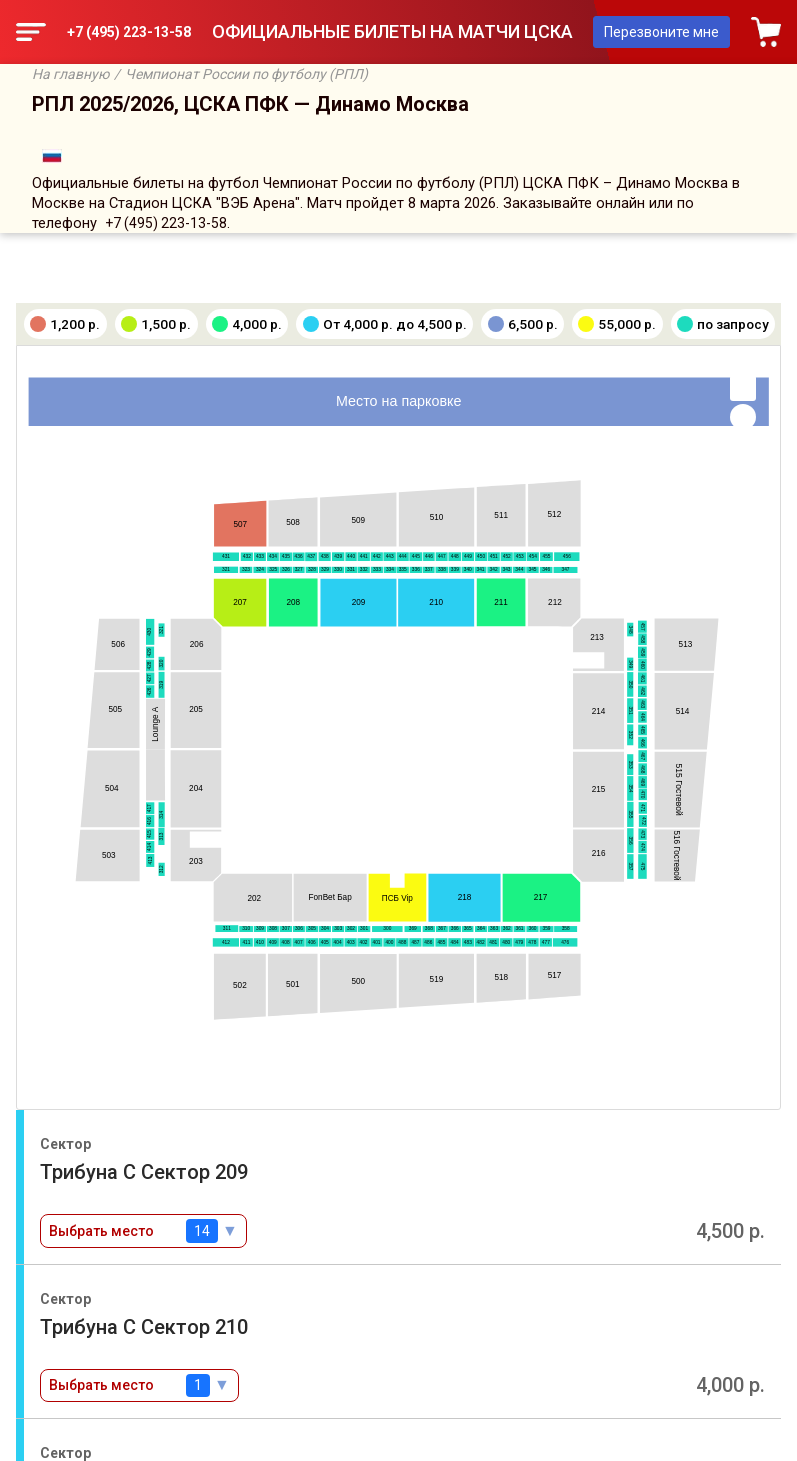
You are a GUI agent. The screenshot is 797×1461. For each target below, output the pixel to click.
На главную (70, 74)
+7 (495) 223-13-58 (129, 32)
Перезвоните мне (661, 32)
